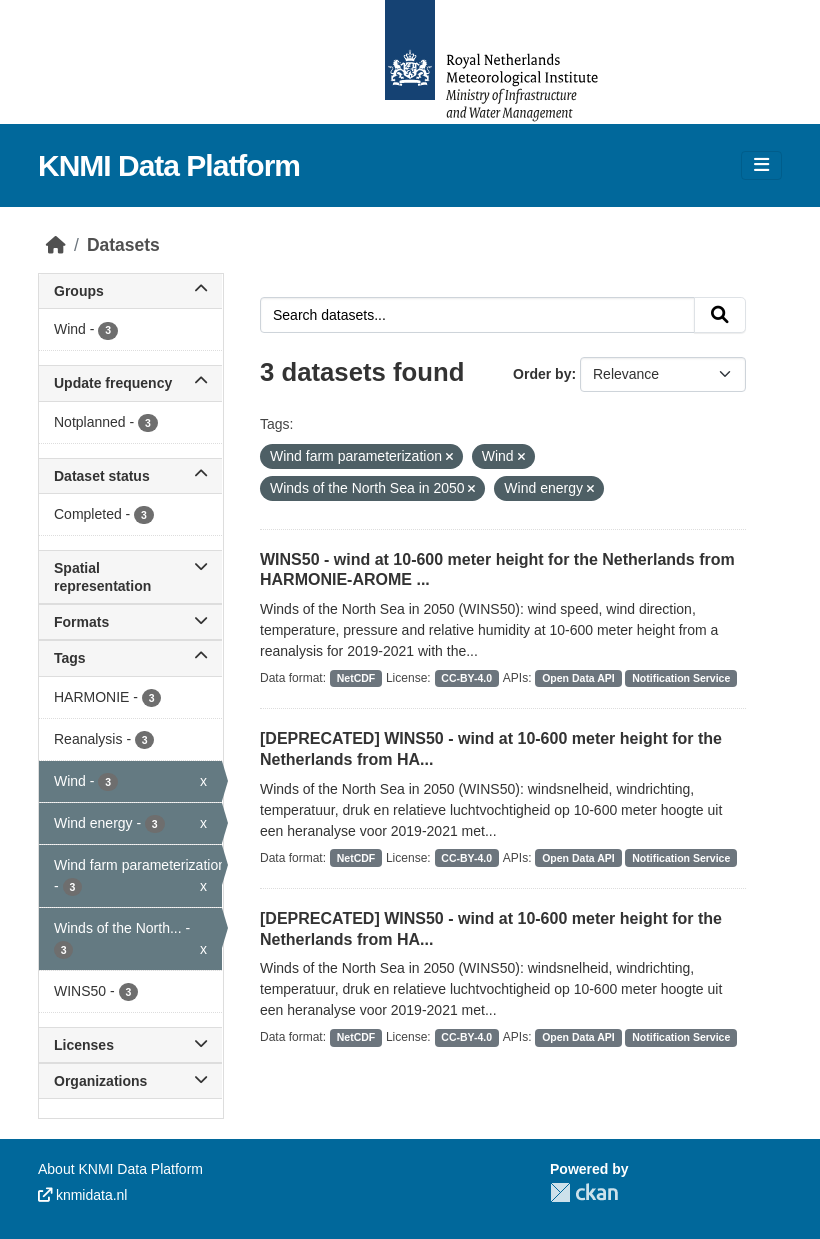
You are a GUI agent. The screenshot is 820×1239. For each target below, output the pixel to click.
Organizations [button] (130, 1081)
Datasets (123, 245)
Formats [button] (130, 622)
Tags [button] (130, 658)
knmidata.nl (82, 1195)
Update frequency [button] (130, 383)
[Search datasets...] (477, 315)
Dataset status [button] (130, 476)
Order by (542, 374)
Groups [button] (130, 291)
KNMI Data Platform (169, 165)
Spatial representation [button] (130, 577)
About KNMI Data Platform (120, 1169)
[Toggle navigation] (761, 165)
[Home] (56, 245)
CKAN (584, 1192)
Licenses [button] (130, 1045)
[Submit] (720, 315)
